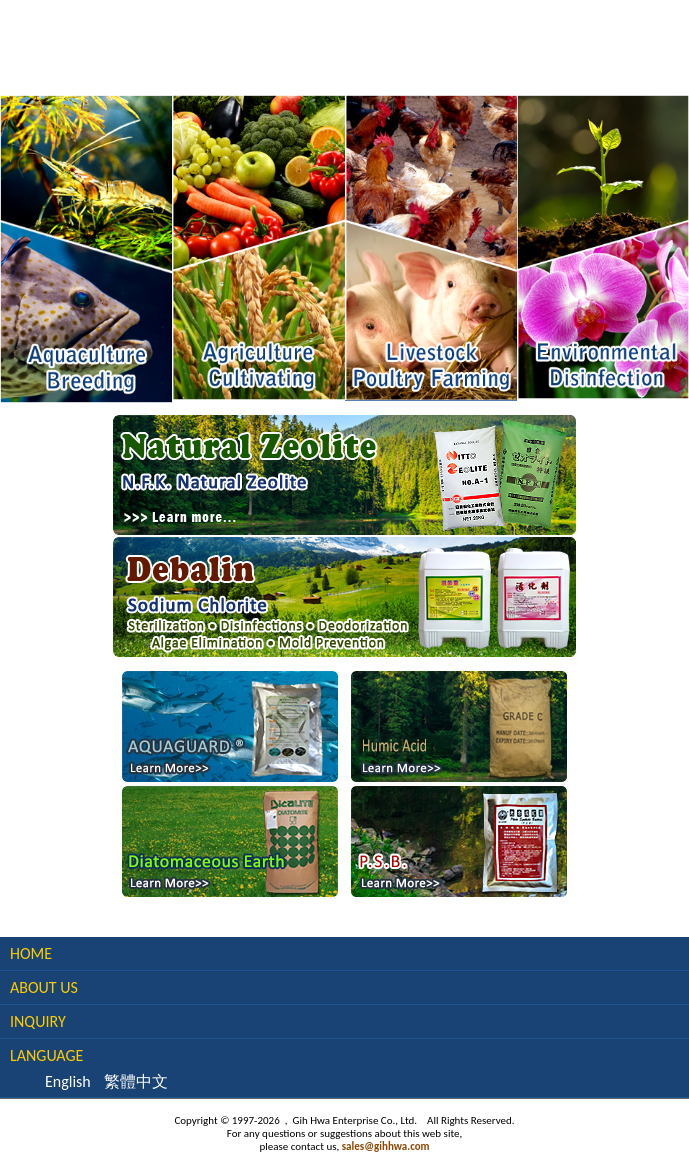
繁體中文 (136, 1081)
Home (31, 953)
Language (46, 1055)
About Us (44, 987)
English (68, 1081)
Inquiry (38, 1021)
